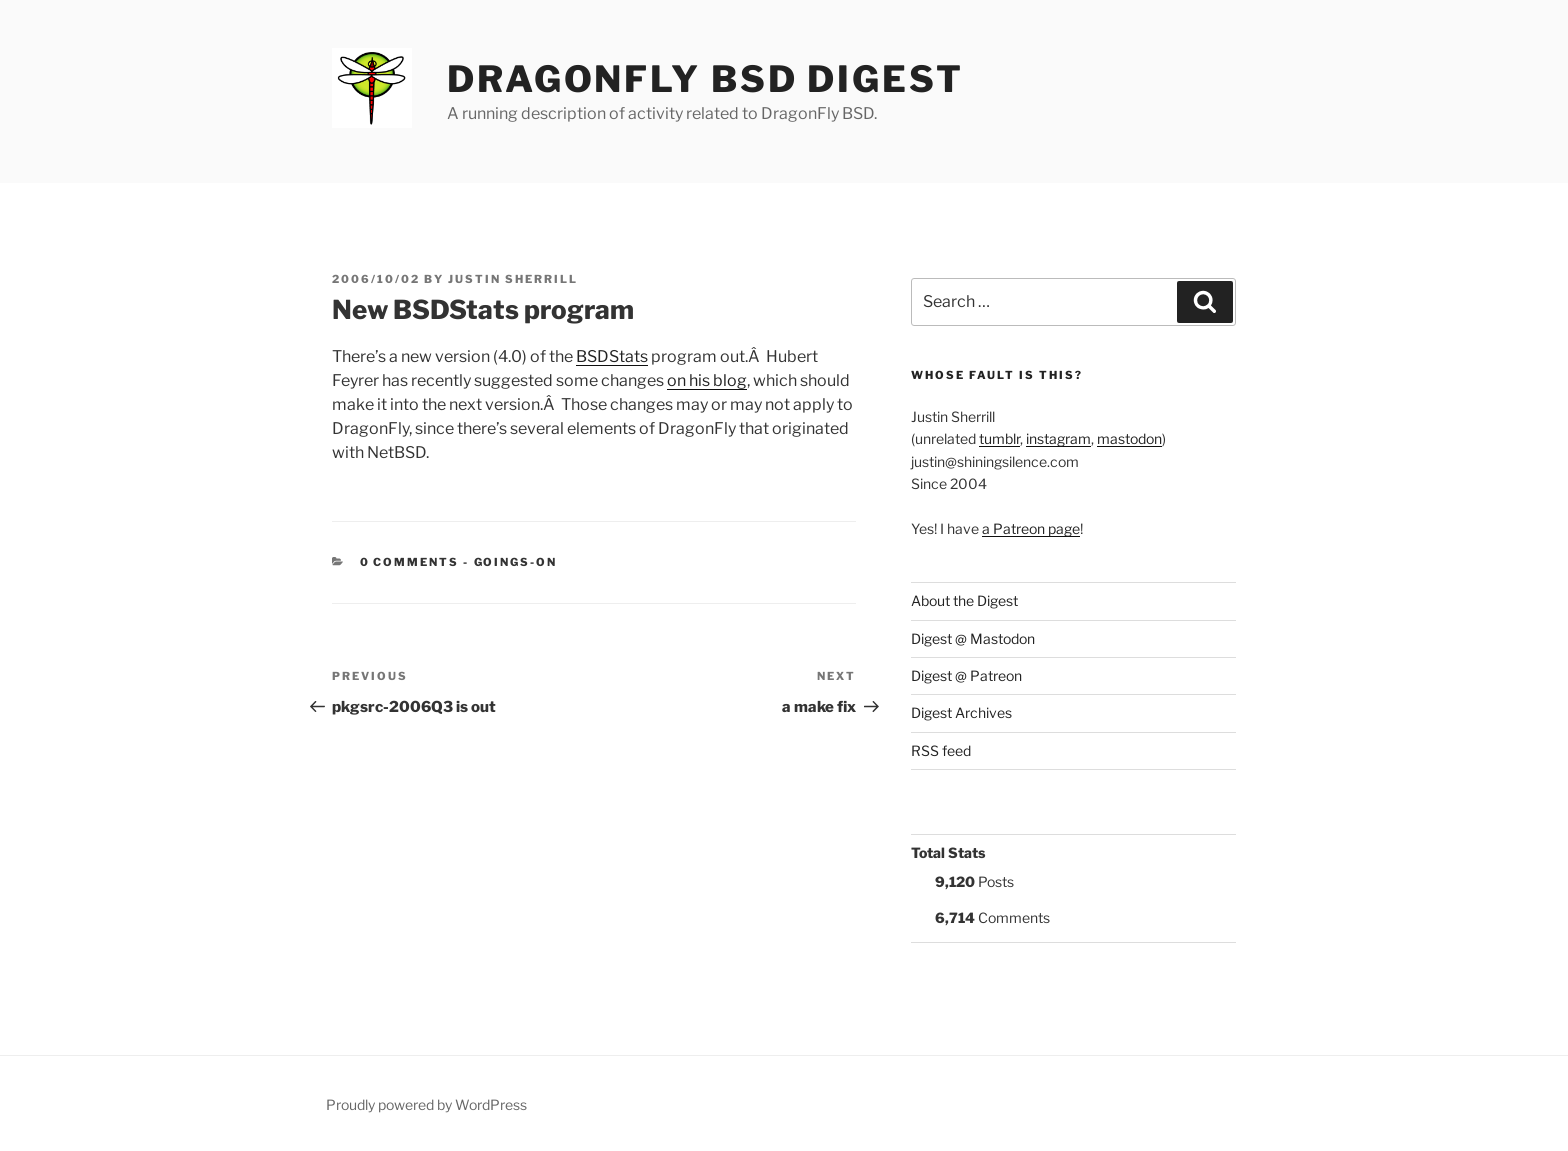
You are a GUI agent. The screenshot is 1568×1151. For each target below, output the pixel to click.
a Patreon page (1031, 528)
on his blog (707, 380)
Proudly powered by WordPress (426, 1104)
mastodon (1129, 438)
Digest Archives (961, 712)
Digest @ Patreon (966, 675)
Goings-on (516, 562)
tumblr (999, 438)
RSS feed (941, 750)
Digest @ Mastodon (973, 638)
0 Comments (410, 562)
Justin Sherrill (513, 279)
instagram (1058, 438)
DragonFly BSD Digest (705, 79)
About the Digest (964, 600)
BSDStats (612, 356)
